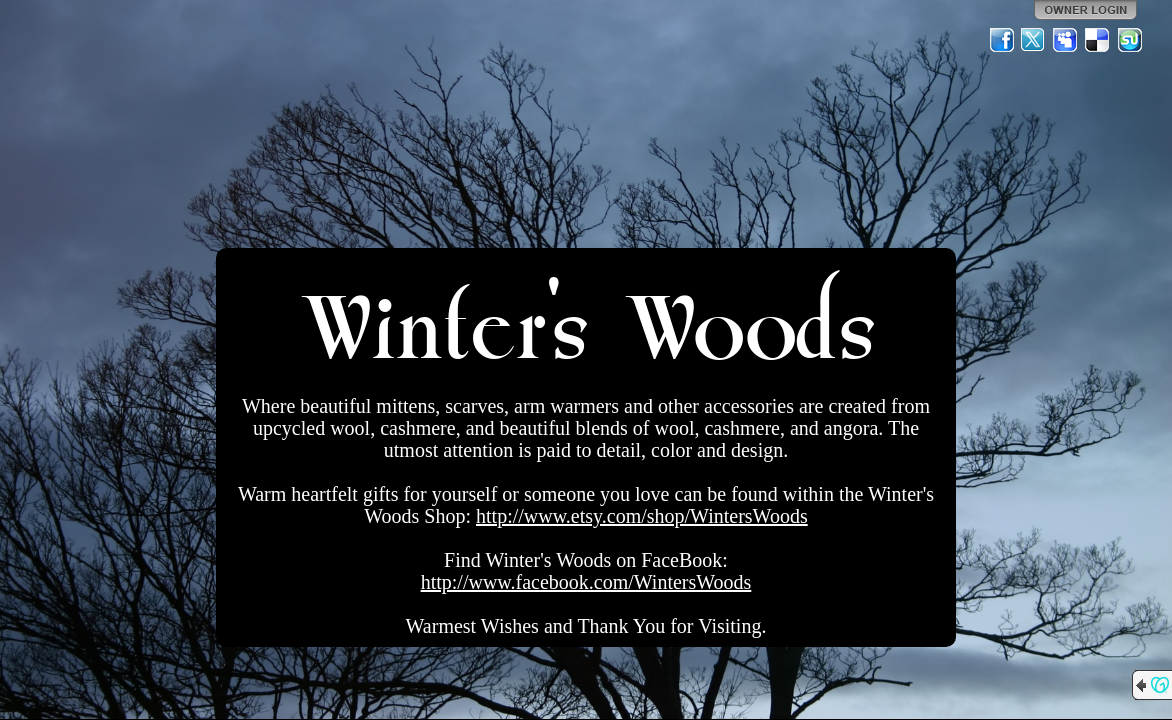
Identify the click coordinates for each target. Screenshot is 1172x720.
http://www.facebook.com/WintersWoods (586, 582)
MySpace (1066, 40)
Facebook (1002, 40)
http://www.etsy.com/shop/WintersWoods (642, 516)
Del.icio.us (1098, 40)
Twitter (1034, 40)
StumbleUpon (1130, 40)
